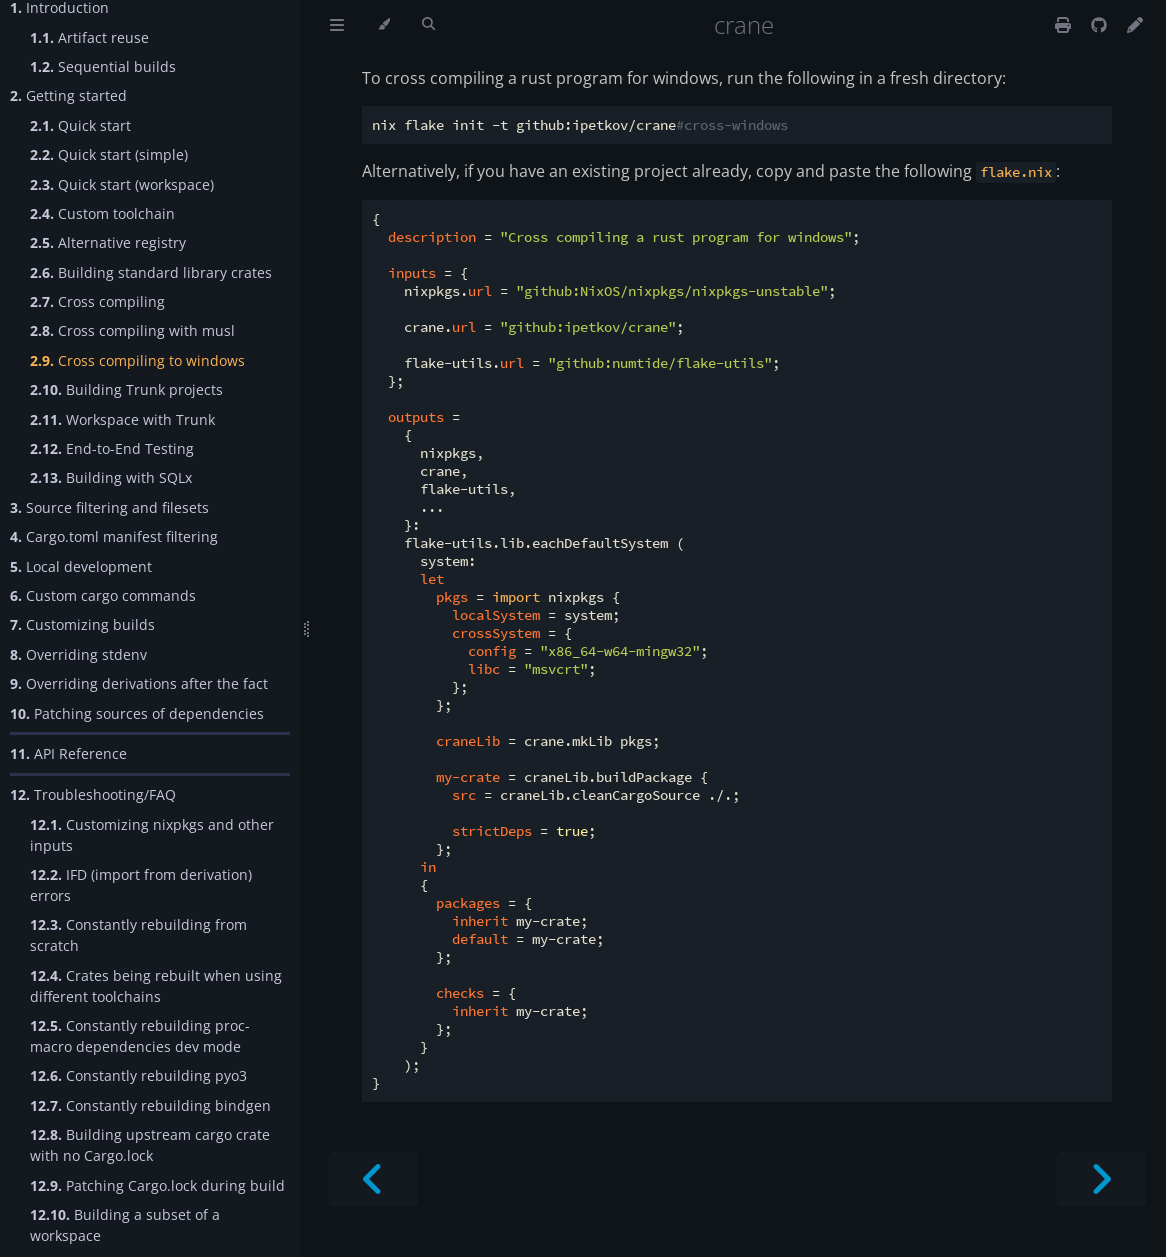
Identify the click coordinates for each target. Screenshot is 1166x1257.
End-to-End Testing (112, 448)
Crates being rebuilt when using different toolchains (156, 986)
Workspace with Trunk (122, 419)
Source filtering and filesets (109, 507)
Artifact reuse (89, 37)
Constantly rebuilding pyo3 (138, 1075)
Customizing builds (82, 624)
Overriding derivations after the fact (139, 683)
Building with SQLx (111, 477)
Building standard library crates (151, 272)
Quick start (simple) (109, 154)
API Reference (68, 753)
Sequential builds (103, 66)
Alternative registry (108, 242)
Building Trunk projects (126, 389)
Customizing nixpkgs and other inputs (152, 835)
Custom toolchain (102, 213)
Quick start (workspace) (122, 184)
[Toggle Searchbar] (428, 25)
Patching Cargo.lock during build (157, 1185)
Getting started (68, 95)
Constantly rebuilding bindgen (150, 1105)
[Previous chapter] (373, 1179)
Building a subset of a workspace (125, 1225)
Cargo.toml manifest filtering (114, 536)
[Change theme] (383, 25)
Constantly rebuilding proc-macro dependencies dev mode (140, 1036)
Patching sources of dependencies (137, 713)
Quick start (80, 125)
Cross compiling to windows (137, 360)
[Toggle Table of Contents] (337, 25)
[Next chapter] (1101, 1179)
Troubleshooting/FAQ (93, 794)
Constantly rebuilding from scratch (138, 935)
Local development (81, 566)
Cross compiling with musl (132, 330)
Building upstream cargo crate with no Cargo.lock (150, 1145)
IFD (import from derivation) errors (141, 885)
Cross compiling (97, 301)
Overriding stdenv (78, 654)
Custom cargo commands (103, 595)
